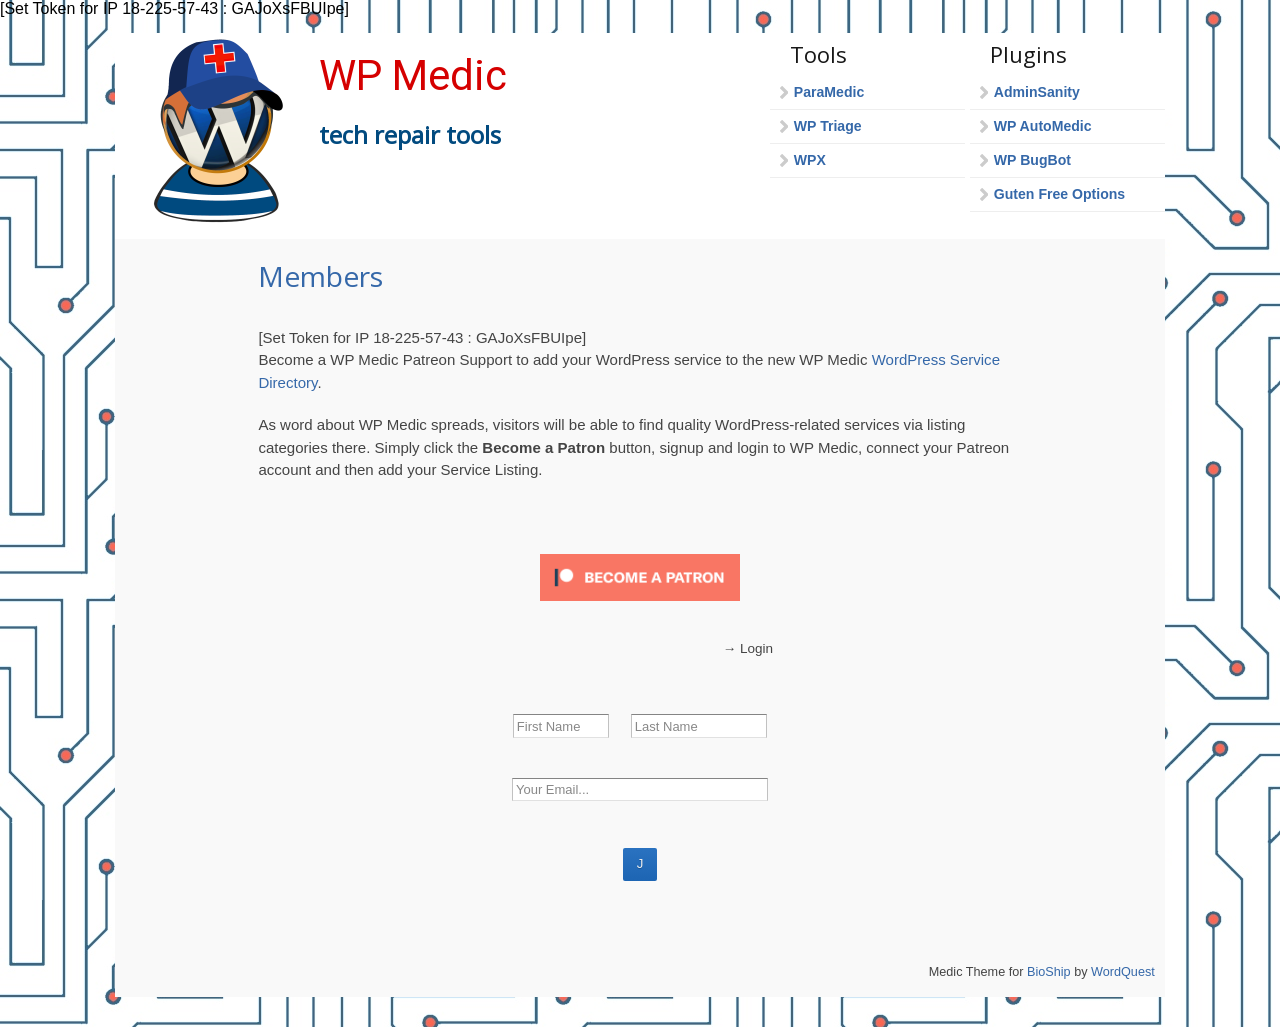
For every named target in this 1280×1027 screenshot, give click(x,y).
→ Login (748, 648)
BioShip (1049, 972)
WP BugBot (1032, 160)
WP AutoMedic (1043, 126)
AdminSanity (1037, 92)
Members (320, 276)
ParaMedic (829, 92)
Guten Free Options (1059, 194)
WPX (810, 160)
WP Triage (828, 126)
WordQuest (1123, 972)
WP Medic (413, 75)
